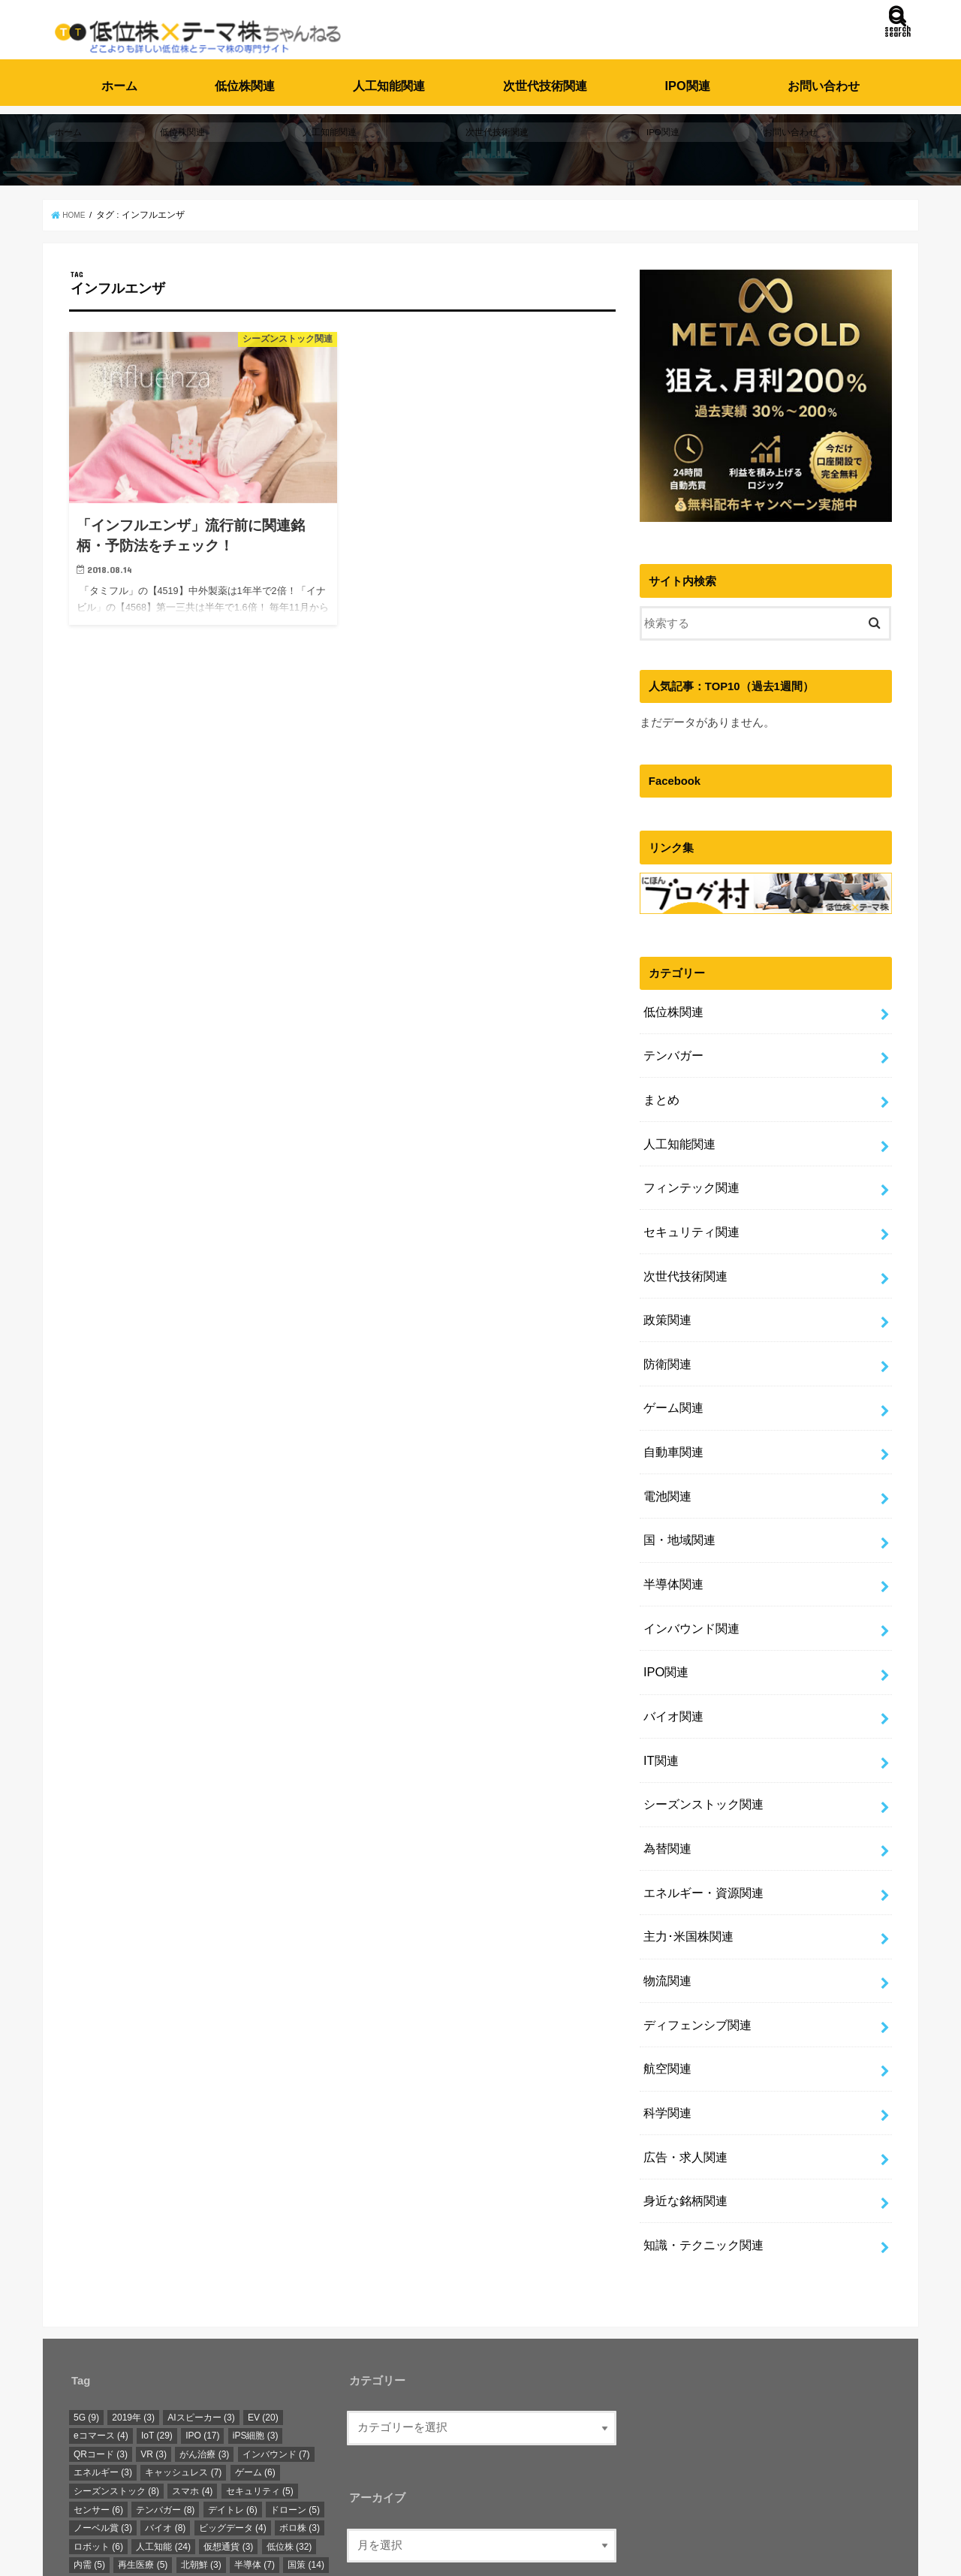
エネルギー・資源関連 (699, 1795)
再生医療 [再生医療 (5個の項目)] (142, 2430)
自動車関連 (671, 1398)
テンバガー (671, 1040)
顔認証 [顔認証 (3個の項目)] (254, 2486)
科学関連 (665, 1993)
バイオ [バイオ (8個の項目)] (165, 2393)
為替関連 (665, 1755)
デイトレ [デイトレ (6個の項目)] (233, 2374)
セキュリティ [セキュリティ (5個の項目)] (260, 2356)
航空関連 (665, 1953)
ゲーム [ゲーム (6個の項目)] (255, 2338)
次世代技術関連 (545, 76)
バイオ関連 (671, 1636)
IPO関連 (687, 76)
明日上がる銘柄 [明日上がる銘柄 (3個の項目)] (210, 2449)
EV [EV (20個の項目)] (263, 2282)
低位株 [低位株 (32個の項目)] (289, 2411)
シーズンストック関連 (699, 1715)
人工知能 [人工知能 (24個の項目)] (163, 2411)
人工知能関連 (389, 76)
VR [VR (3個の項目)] (153, 2320)
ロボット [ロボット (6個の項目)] (98, 2411)
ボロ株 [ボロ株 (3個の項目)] (299, 2393)
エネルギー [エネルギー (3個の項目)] (103, 2338)
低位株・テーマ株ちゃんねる (316, 2552)
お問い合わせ (824, 76)
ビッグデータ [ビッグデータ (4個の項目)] (233, 2393)
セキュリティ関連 (688, 1199)
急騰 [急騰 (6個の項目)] (89, 2449)
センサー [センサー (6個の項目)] (98, 2374)
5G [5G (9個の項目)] (86, 2282)
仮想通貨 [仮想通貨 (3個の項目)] (228, 2411)
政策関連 (665, 1278)
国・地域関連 (676, 1476)
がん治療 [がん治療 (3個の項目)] (204, 2320)
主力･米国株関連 (685, 1834)
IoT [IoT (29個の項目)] (157, 2301)
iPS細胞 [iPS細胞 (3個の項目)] (256, 2301)
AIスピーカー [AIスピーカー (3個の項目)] (200, 2282)
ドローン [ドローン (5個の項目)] (295, 2374)
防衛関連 (665, 1318)
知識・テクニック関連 (699, 2113)
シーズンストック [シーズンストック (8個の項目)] (116, 2356)
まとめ (659, 1080)
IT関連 (659, 1676)
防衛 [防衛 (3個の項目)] (160, 2486)
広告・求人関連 (682, 2033)
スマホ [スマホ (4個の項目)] (192, 2356)
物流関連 (665, 1874)
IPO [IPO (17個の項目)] (202, 2301)
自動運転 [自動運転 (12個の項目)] (281, 2467)
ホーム (119, 76)
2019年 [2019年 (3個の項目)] (133, 2282)
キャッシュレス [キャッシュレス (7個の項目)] (183, 2338)
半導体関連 (671, 1516)
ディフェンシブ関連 (693, 1914)
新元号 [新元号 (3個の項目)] (138, 2449)
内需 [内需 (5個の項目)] (89, 2430)
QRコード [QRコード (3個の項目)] (101, 2320)
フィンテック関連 (688, 1159)
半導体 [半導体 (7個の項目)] (254, 2430)
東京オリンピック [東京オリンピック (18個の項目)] (119, 2467)
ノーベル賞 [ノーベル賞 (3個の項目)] (103, 2393)
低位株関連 (245, 76)
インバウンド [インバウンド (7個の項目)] (276, 2320)
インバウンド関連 (688, 1556)
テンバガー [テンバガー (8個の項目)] (165, 2374)
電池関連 (665, 1437)
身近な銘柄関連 (682, 2073)
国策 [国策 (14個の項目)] (306, 2430)
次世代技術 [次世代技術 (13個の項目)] (209, 2467)
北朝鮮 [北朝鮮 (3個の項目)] (201, 2430)
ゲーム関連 (671, 1358)
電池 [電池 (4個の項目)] (205, 2486)
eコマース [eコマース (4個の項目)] (101, 2301)
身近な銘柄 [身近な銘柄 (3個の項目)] (103, 2486)
